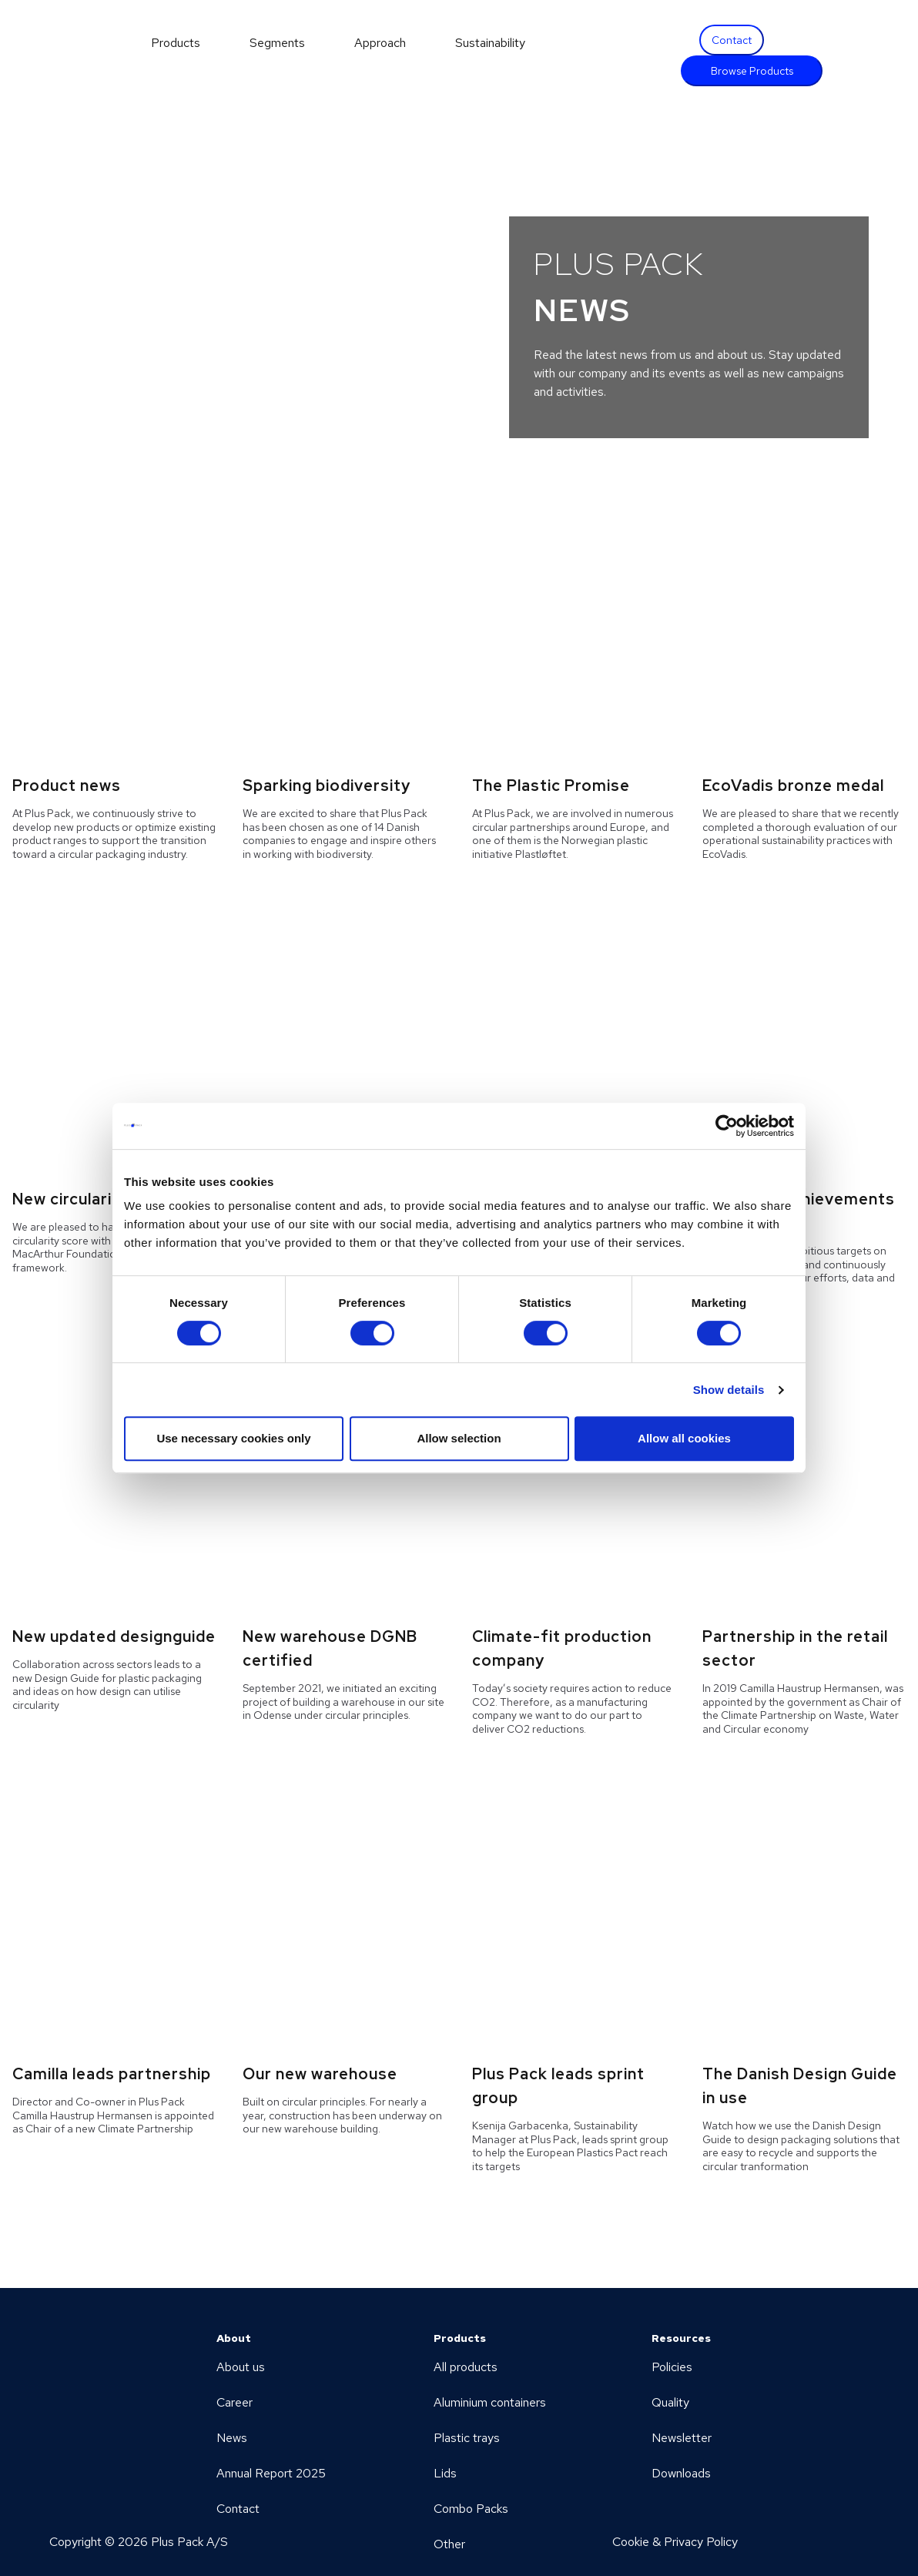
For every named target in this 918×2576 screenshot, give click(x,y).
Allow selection (459, 1438)
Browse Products (752, 71)
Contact (732, 40)
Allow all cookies (684, 1438)
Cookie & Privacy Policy (675, 2542)
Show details (729, 1389)
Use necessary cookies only (233, 1438)
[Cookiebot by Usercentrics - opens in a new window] (726, 1125)
